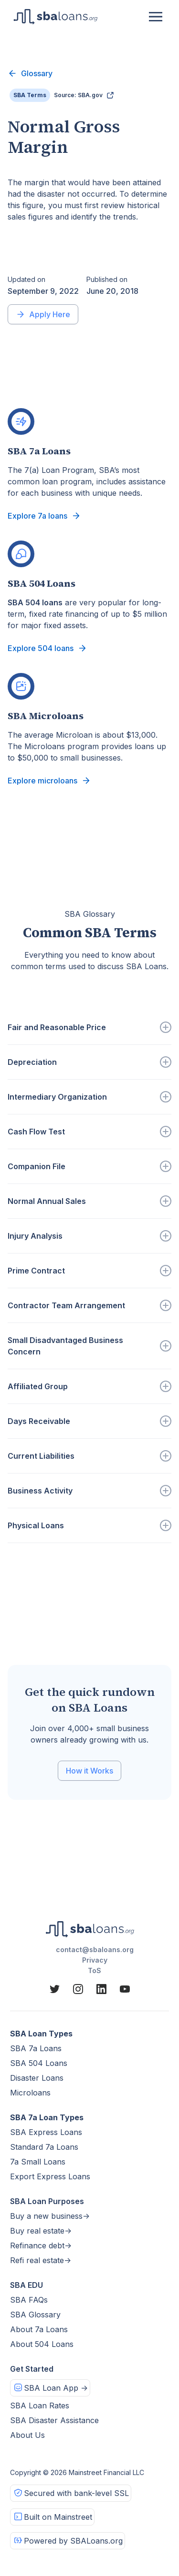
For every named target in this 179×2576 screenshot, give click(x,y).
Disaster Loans (36, 2078)
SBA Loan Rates (39, 2405)
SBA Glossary (35, 2314)
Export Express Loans (50, 2176)
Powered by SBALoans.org (73, 2541)
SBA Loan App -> (56, 2388)
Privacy (94, 1960)
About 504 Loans (42, 2344)
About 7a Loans (39, 2329)
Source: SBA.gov (78, 95)
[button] (155, 17)
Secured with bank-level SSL (76, 2493)
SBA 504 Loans (38, 2063)
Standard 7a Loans (44, 2147)
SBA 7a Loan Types (47, 2117)
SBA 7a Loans (36, 2048)
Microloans (30, 2092)
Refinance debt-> (41, 2245)
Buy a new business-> (50, 2216)
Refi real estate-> (40, 2260)
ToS (94, 1970)
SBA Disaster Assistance (54, 2420)
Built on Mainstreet (58, 2517)
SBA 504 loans (35, 602)
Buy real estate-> (41, 2230)
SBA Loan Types (41, 2033)
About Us (27, 2435)
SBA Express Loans (46, 2132)
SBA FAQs (29, 2300)
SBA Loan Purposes (47, 2201)
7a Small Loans (37, 2161)
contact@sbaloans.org (95, 1949)
